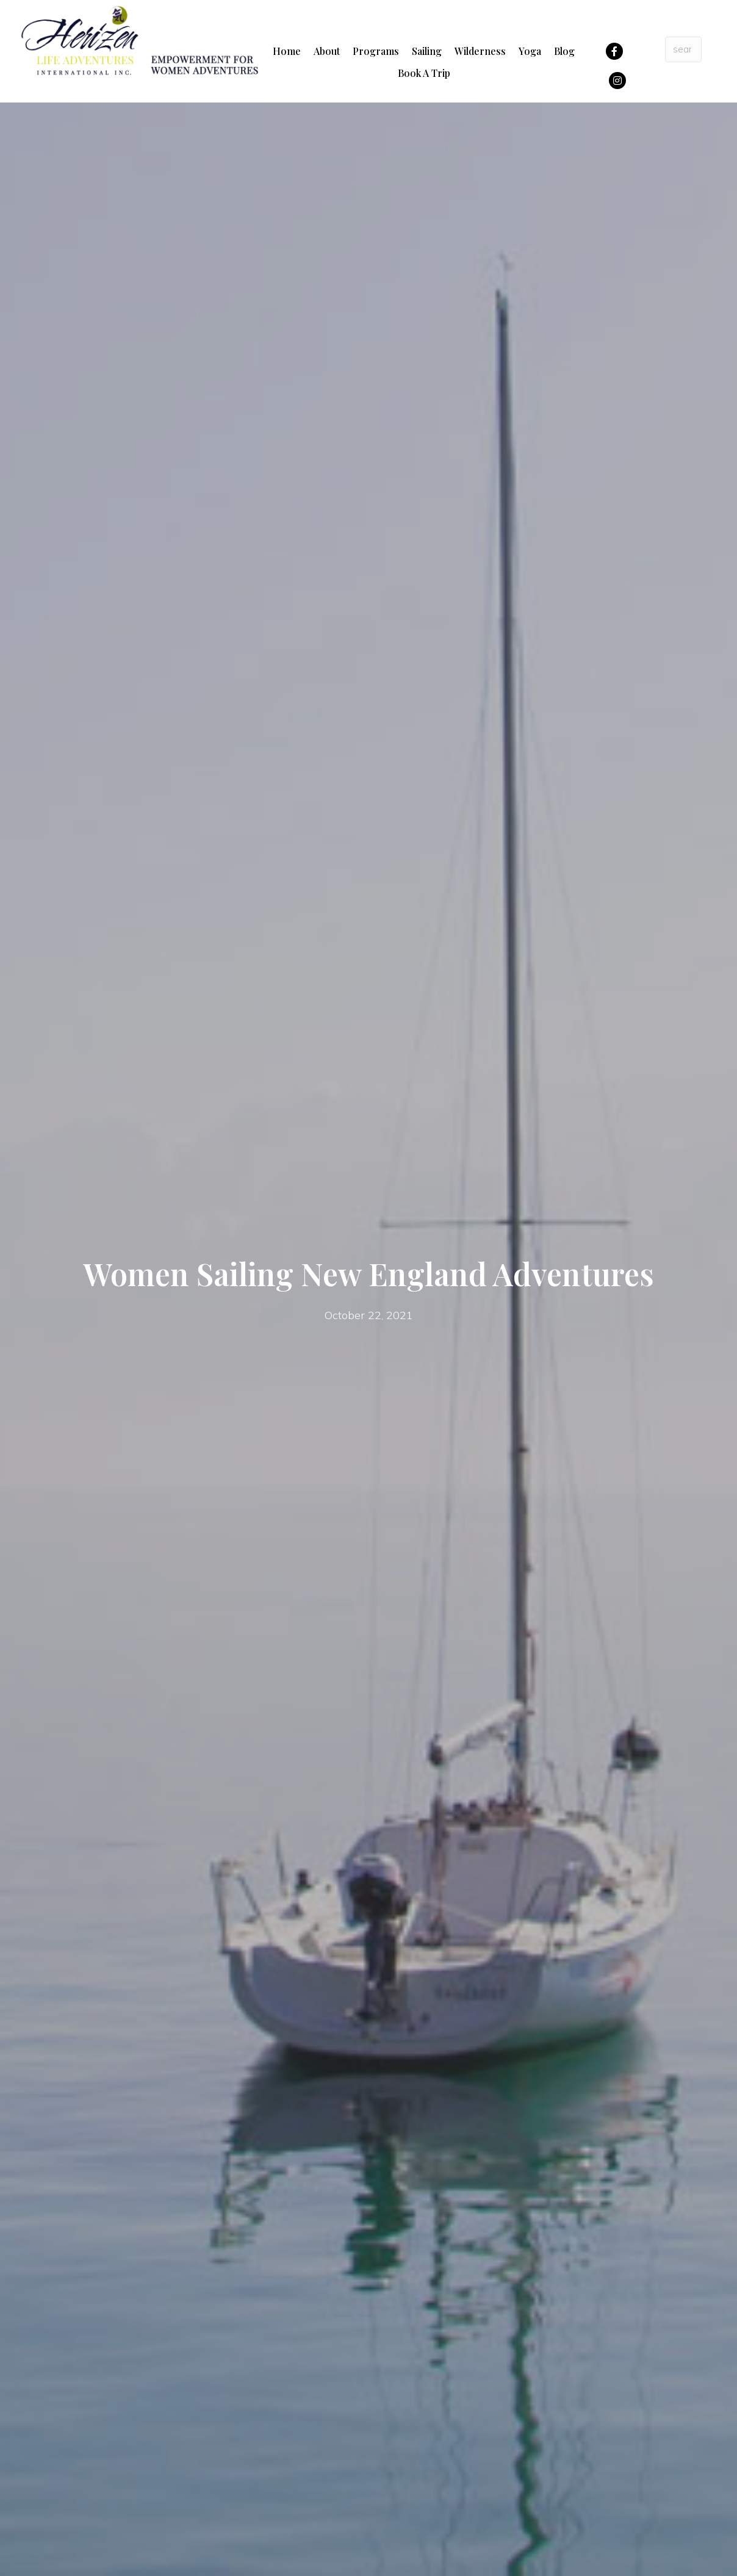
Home (287, 51)
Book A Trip (424, 73)
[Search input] (683, 49)
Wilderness (480, 51)
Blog (564, 51)
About (327, 51)
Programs (376, 51)
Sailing (427, 51)
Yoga (530, 51)
